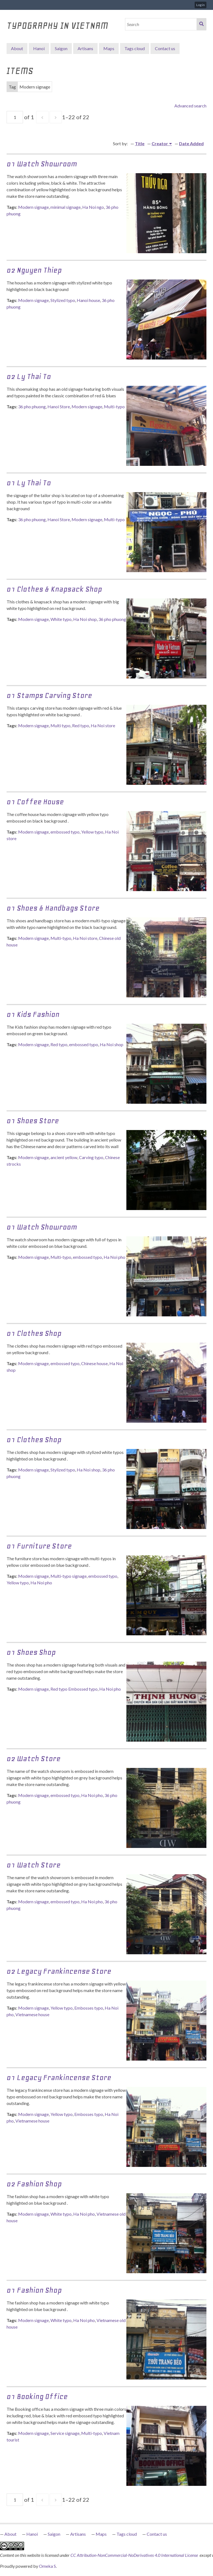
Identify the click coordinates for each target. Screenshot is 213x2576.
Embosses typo (88, 2007)
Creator (160, 143)
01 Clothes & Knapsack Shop (54, 589)
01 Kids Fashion (33, 1014)
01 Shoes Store (33, 1120)
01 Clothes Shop (34, 1333)
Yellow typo (92, 831)
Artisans (85, 48)
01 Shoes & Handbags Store (53, 907)
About (17, 48)
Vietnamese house (32, 2014)
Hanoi (39, 48)
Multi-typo (114, 406)
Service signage (64, 2433)
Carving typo (91, 1157)
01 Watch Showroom (42, 1226)
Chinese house (94, 1363)
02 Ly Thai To (29, 376)
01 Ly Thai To (29, 482)
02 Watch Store (34, 1758)
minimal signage (65, 207)
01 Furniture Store (39, 1545)
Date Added (191, 143)
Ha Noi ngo (93, 207)
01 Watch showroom (42, 163)
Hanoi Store (58, 406)
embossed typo (64, 831)
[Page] (15, 117)
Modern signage (33, 207)
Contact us (165, 48)
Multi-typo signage (68, 1576)
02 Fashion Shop (34, 2183)
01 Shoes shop (31, 1652)
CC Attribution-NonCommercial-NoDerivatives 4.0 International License (134, 2555)
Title (139, 143)
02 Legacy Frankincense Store (59, 1971)
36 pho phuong (32, 406)
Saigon (61, 48)
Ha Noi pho (114, 1257)
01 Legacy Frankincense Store (59, 2077)
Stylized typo (62, 300)
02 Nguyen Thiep (34, 270)
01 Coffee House (35, 801)
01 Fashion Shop (34, 2290)
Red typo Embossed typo (74, 1688)
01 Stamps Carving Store (49, 695)
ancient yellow (63, 1157)
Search (201, 24)
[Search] (161, 24)
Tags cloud (134, 48)
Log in (200, 5)
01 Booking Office (37, 2396)
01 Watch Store (34, 1864)
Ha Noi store (103, 725)
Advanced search (190, 105)
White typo (61, 619)
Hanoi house (88, 300)
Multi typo (60, 725)
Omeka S (47, 2566)
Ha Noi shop (85, 619)
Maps (108, 48)
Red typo (80, 725)
